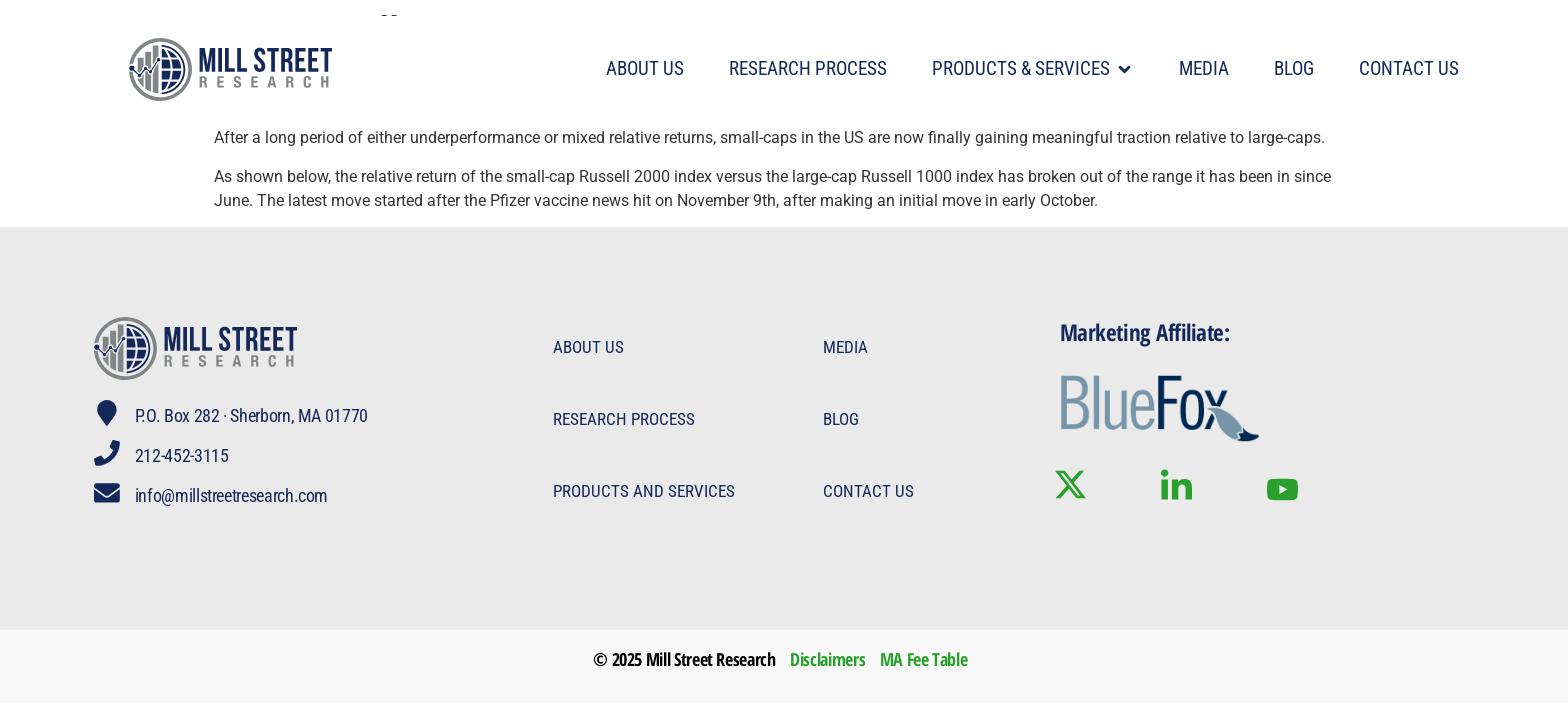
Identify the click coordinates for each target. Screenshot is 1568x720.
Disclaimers (827, 659)
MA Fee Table (924, 659)
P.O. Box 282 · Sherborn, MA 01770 (253, 415)
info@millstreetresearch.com (233, 495)
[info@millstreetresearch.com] (108, 494)
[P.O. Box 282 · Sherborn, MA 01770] (108, 414)
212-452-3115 (184, 455)
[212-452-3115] (108, 454)
